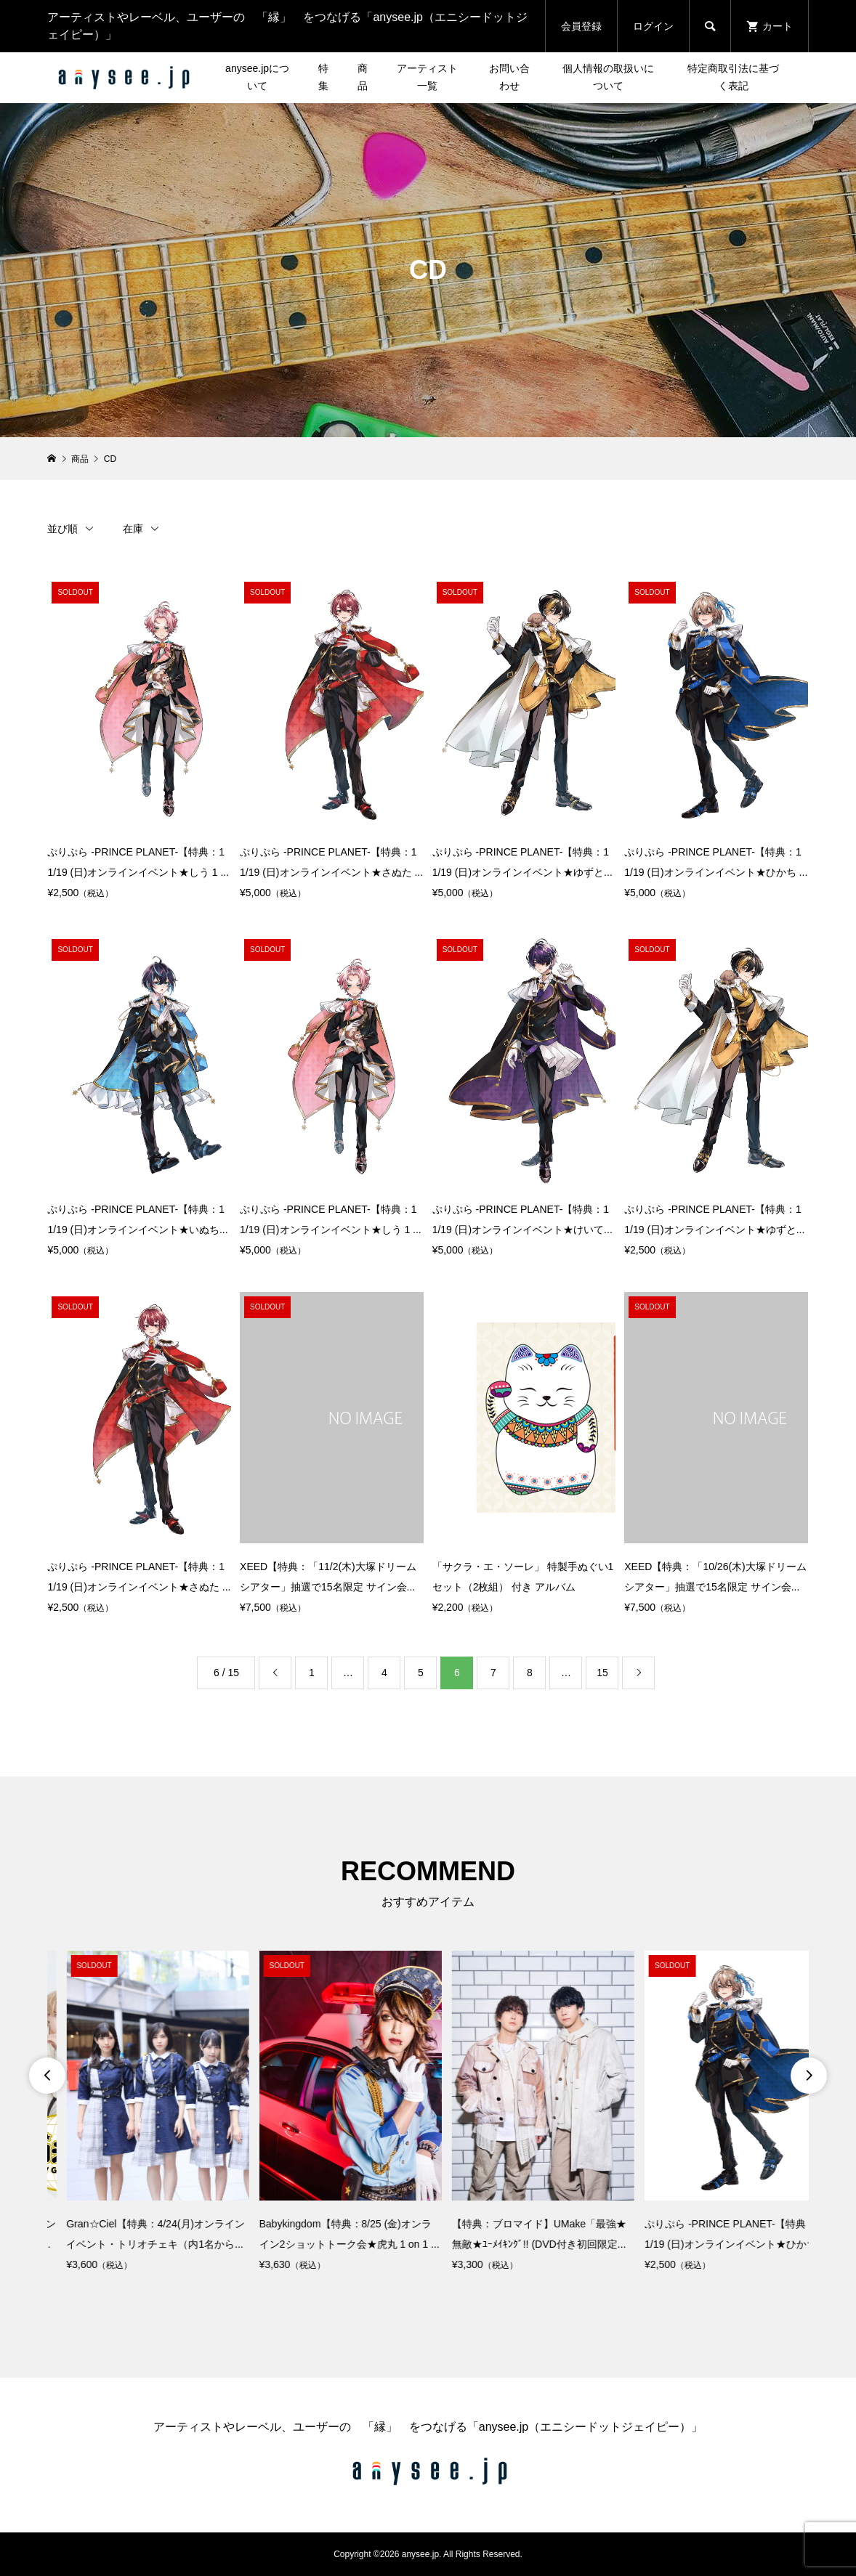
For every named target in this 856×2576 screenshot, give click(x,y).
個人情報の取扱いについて (608, 77)
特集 (323, 77)
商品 (363, 77)
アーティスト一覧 (427, 77)
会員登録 (581, 26)
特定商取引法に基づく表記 (733, 77)
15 (602, 1672)
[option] (138, 2113)
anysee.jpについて (257, 77)
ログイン (653, 26)
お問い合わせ (509, 77)
